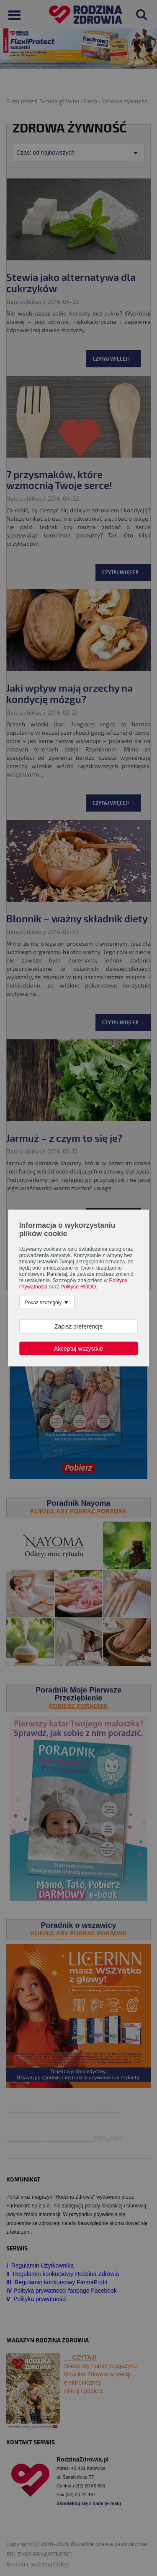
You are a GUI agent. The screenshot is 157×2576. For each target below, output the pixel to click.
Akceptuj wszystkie (78, 1348)
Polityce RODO (78, 1287)
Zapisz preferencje (78, 1326)
